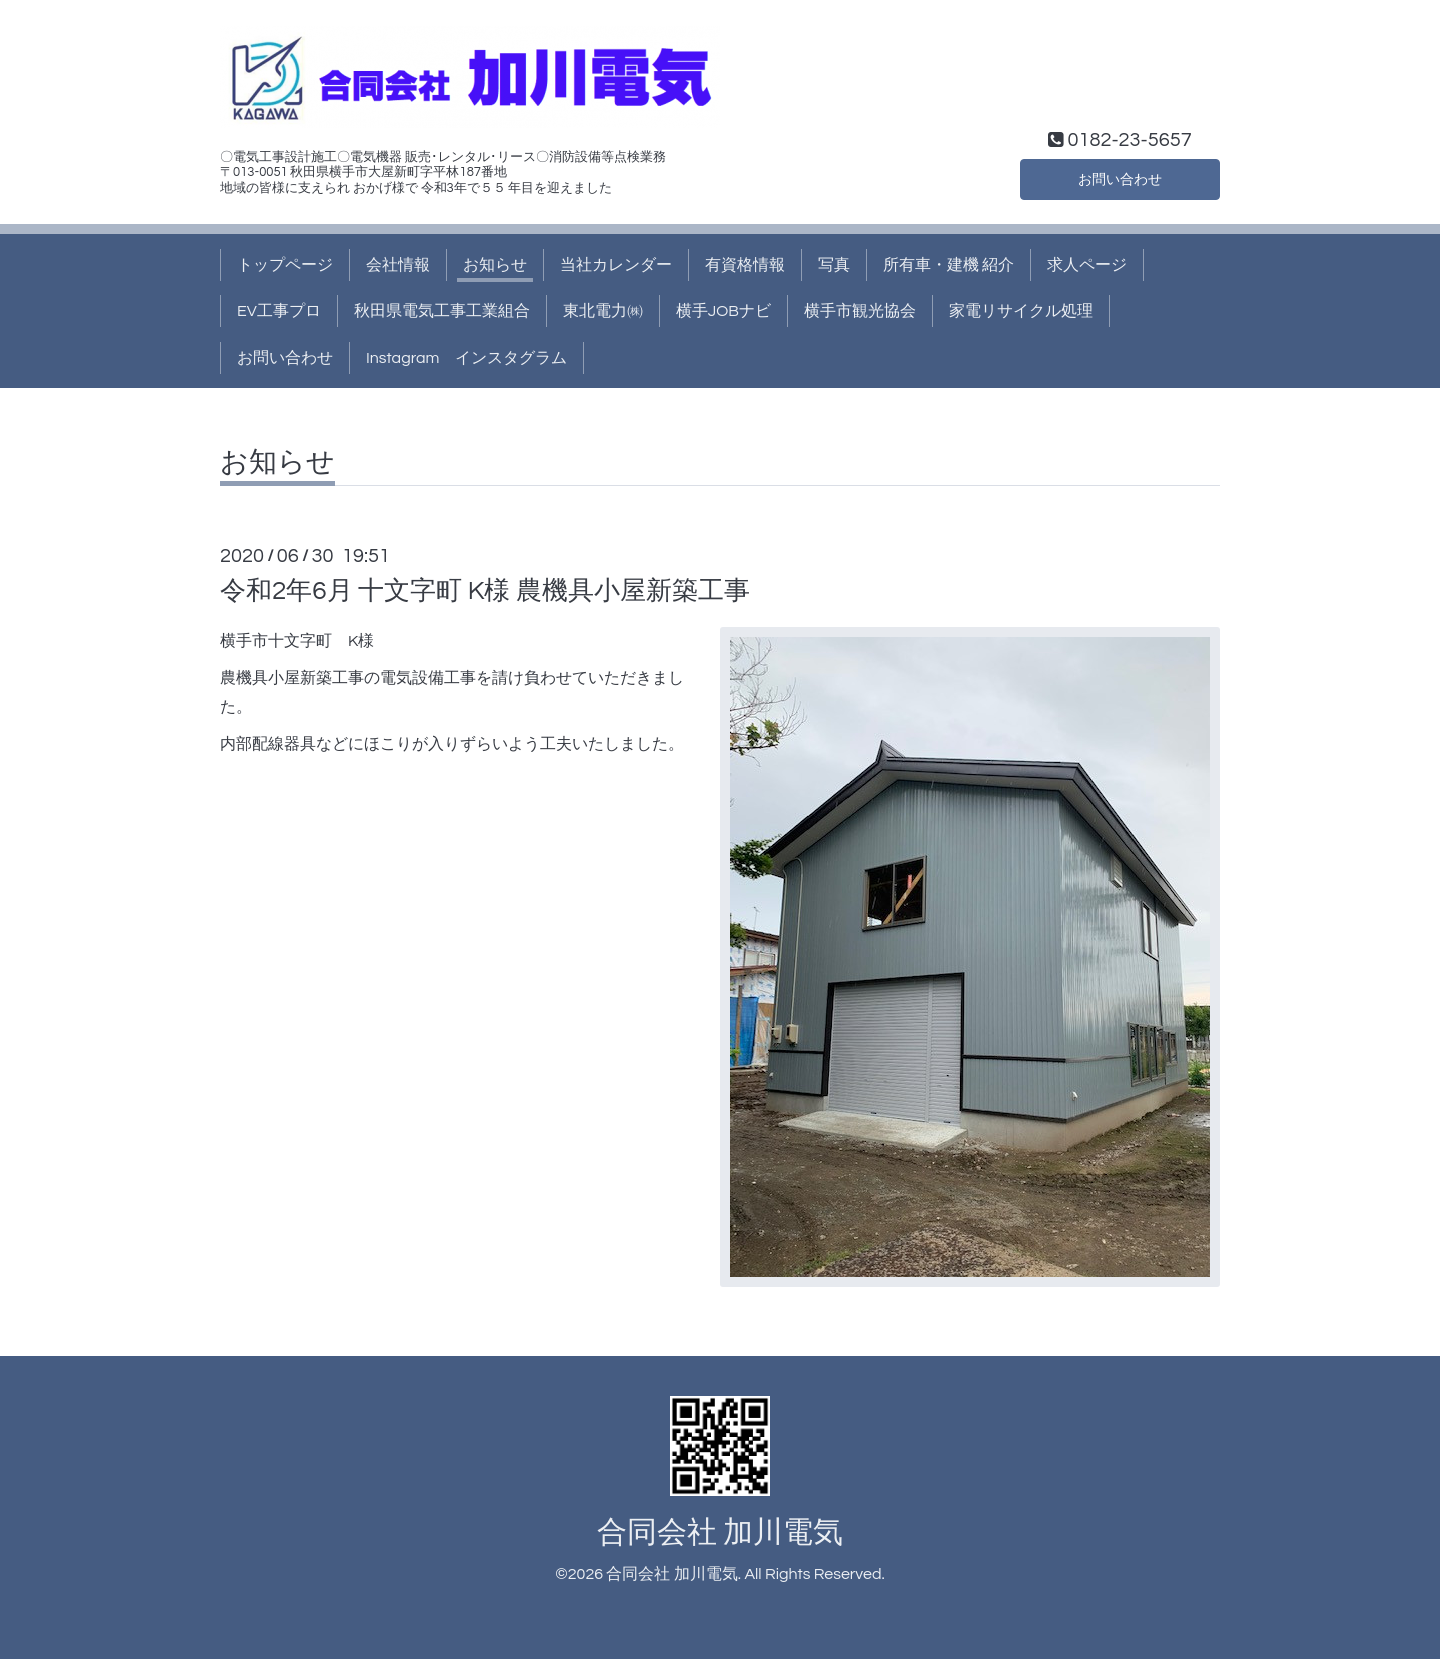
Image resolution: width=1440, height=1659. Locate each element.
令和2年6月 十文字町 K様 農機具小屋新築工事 (485, 591)
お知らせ (495, 265)
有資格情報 (745, 265)
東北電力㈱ (603, 311)
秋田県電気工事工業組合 (442, 311)
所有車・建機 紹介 (948, 265)
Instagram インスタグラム (466, 358)
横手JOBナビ (723, 311)
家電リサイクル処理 (1021, 311)
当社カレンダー (616, 265)
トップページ (285, 265)
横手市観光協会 (860, 311)
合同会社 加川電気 (720, 1532)
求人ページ (1087, 265)
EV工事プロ (279, 311)
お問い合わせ (1120, 177)
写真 (834, 265)
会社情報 (398, 265)
